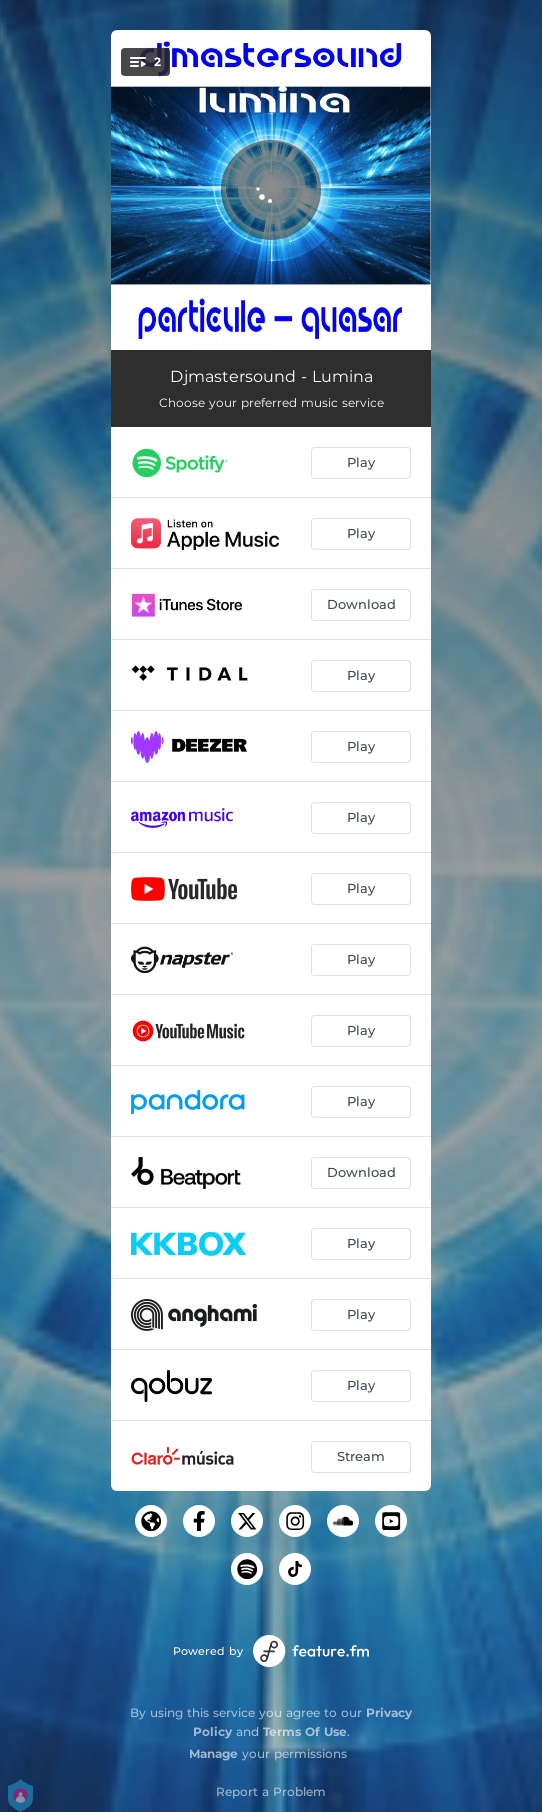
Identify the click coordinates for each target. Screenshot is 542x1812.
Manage (213, 1753)
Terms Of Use (305, 1731)
